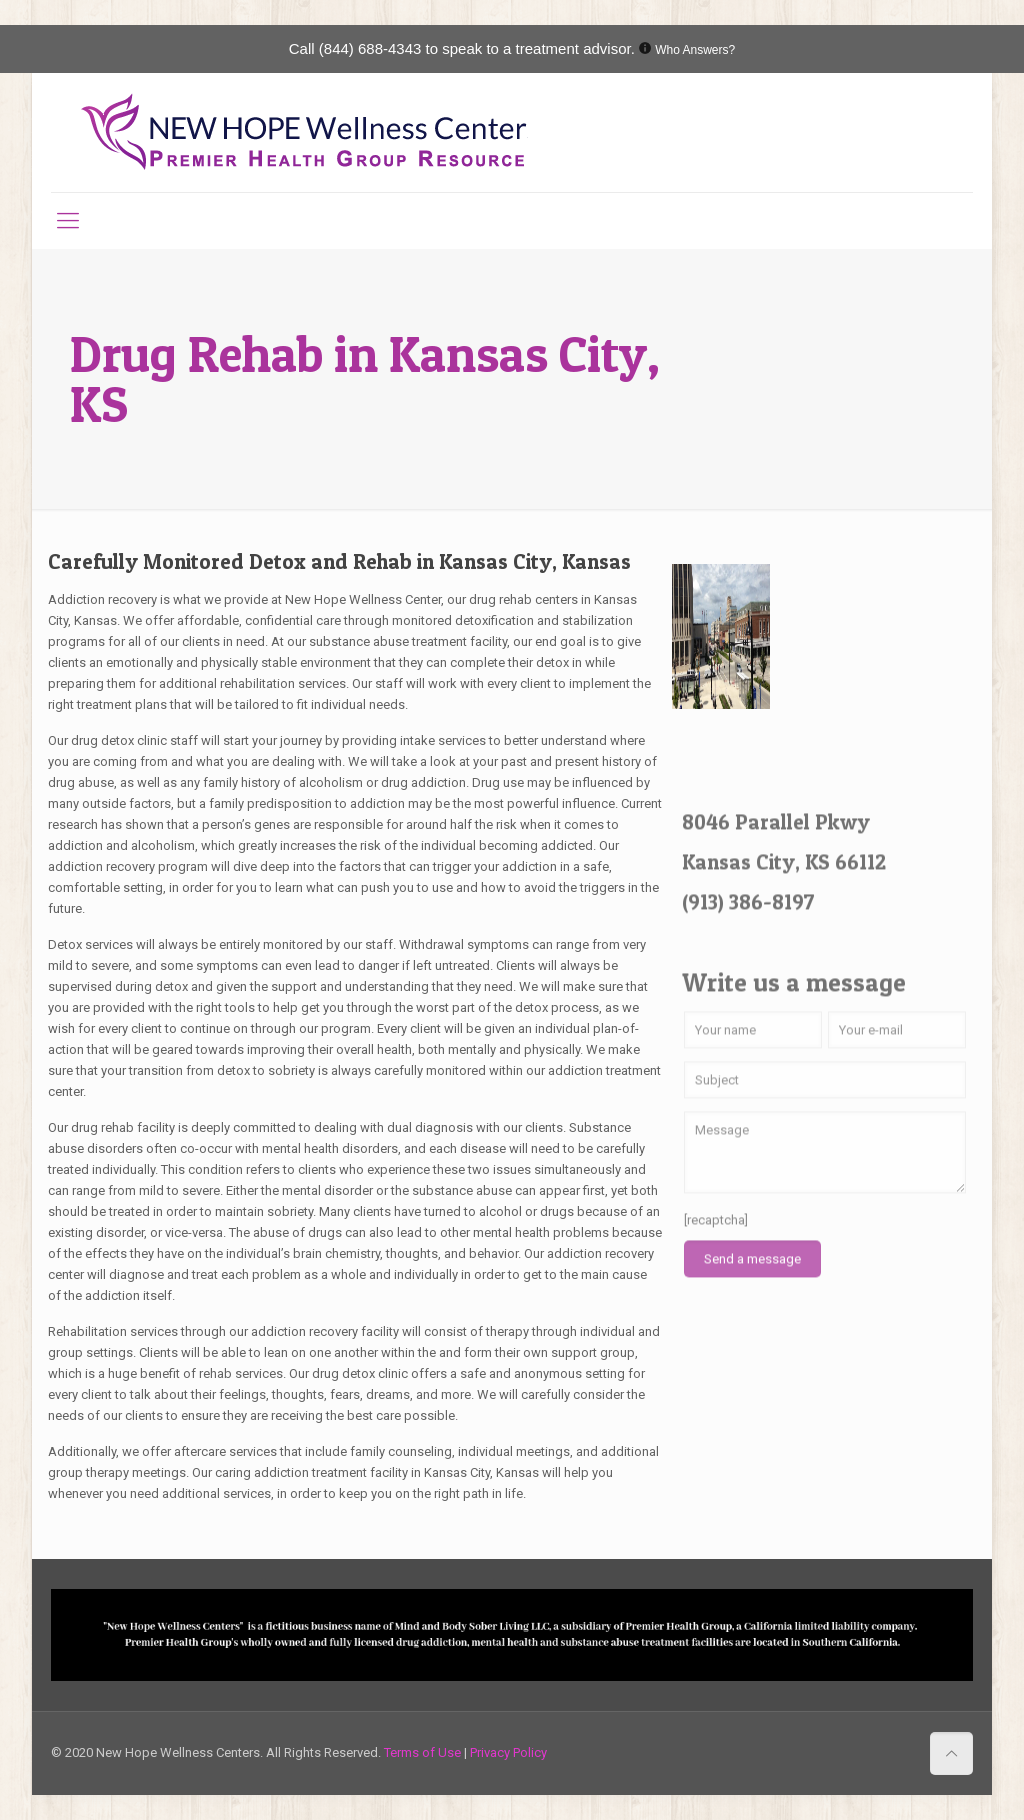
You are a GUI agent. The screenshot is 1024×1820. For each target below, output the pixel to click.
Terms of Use (424, 1752)
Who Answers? (695, 50)
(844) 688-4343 (370, 48)
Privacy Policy (508, 1752)
